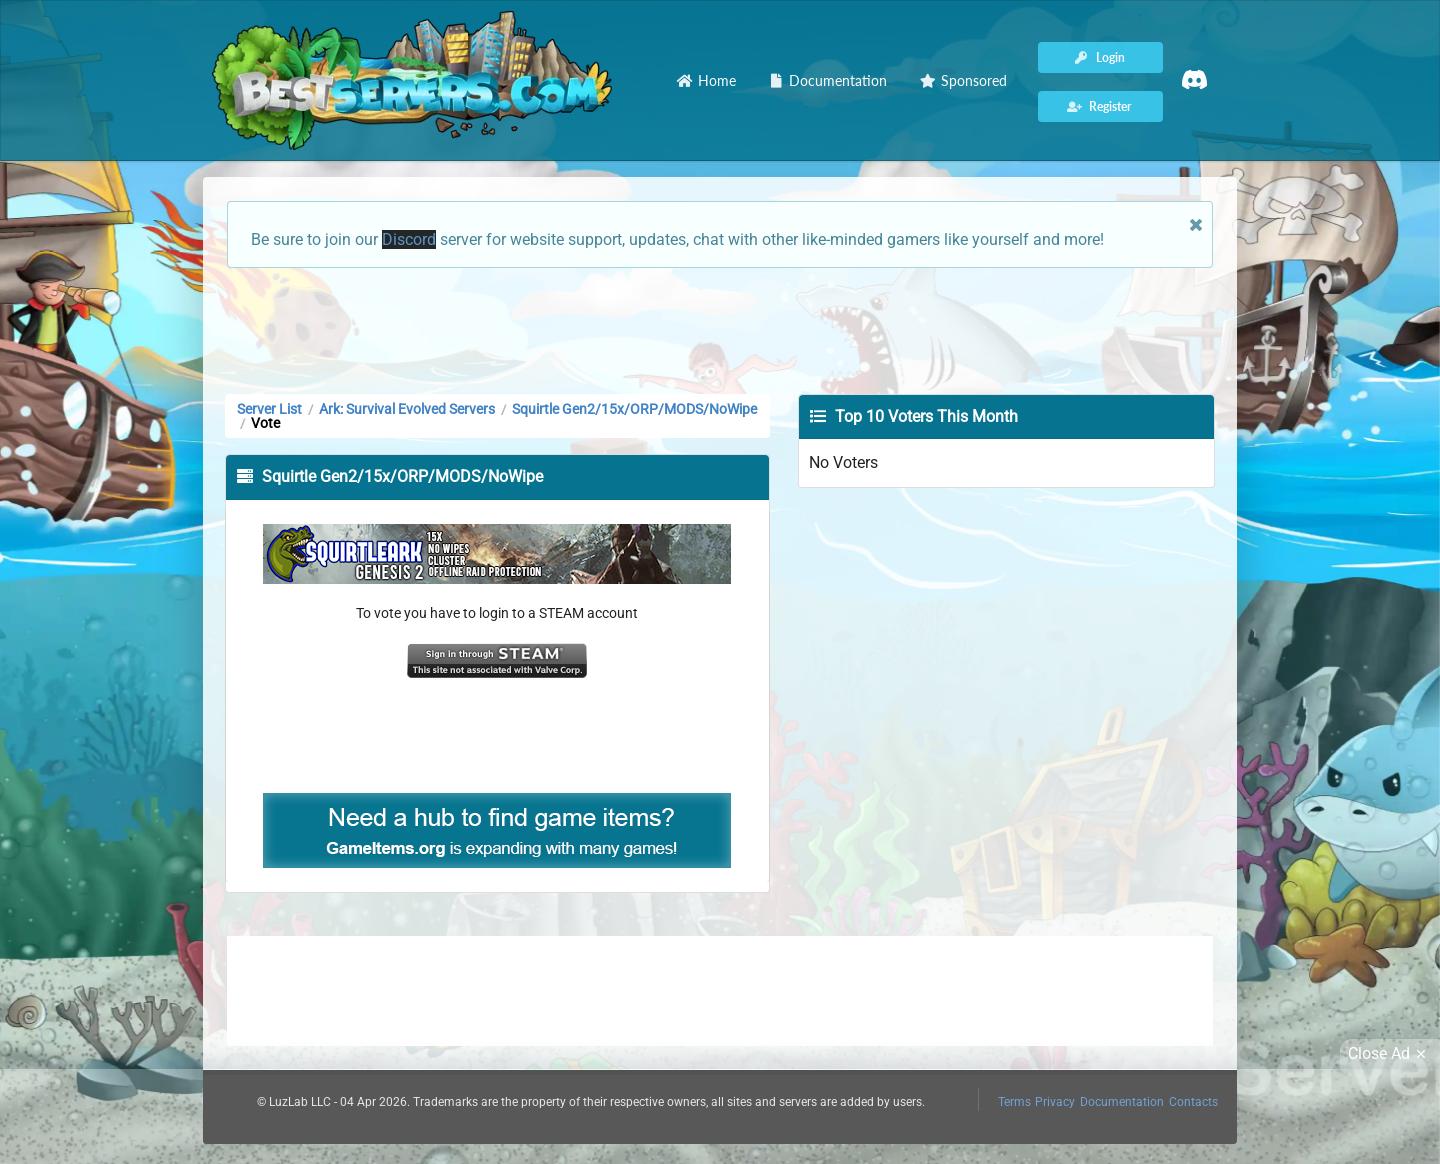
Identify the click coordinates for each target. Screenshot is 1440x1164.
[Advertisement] (720, 329)
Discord (409, 239)
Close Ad (1390, 1054)
